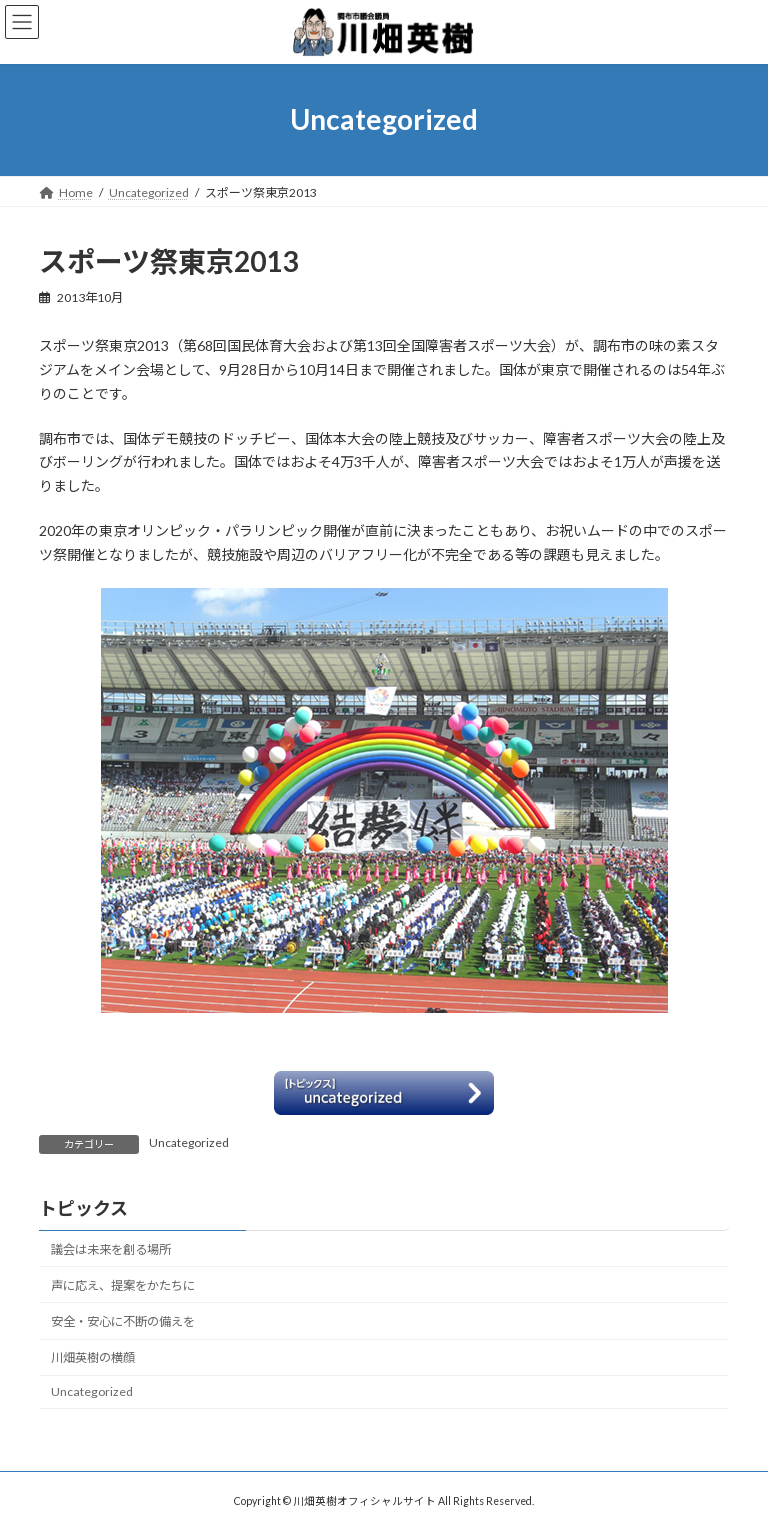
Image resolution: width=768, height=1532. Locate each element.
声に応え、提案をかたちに (123, 1284)
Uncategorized (189, 1142)
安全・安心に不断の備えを (123, 1321)
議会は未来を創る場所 (111, 1248)
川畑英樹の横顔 (93, 1357)
